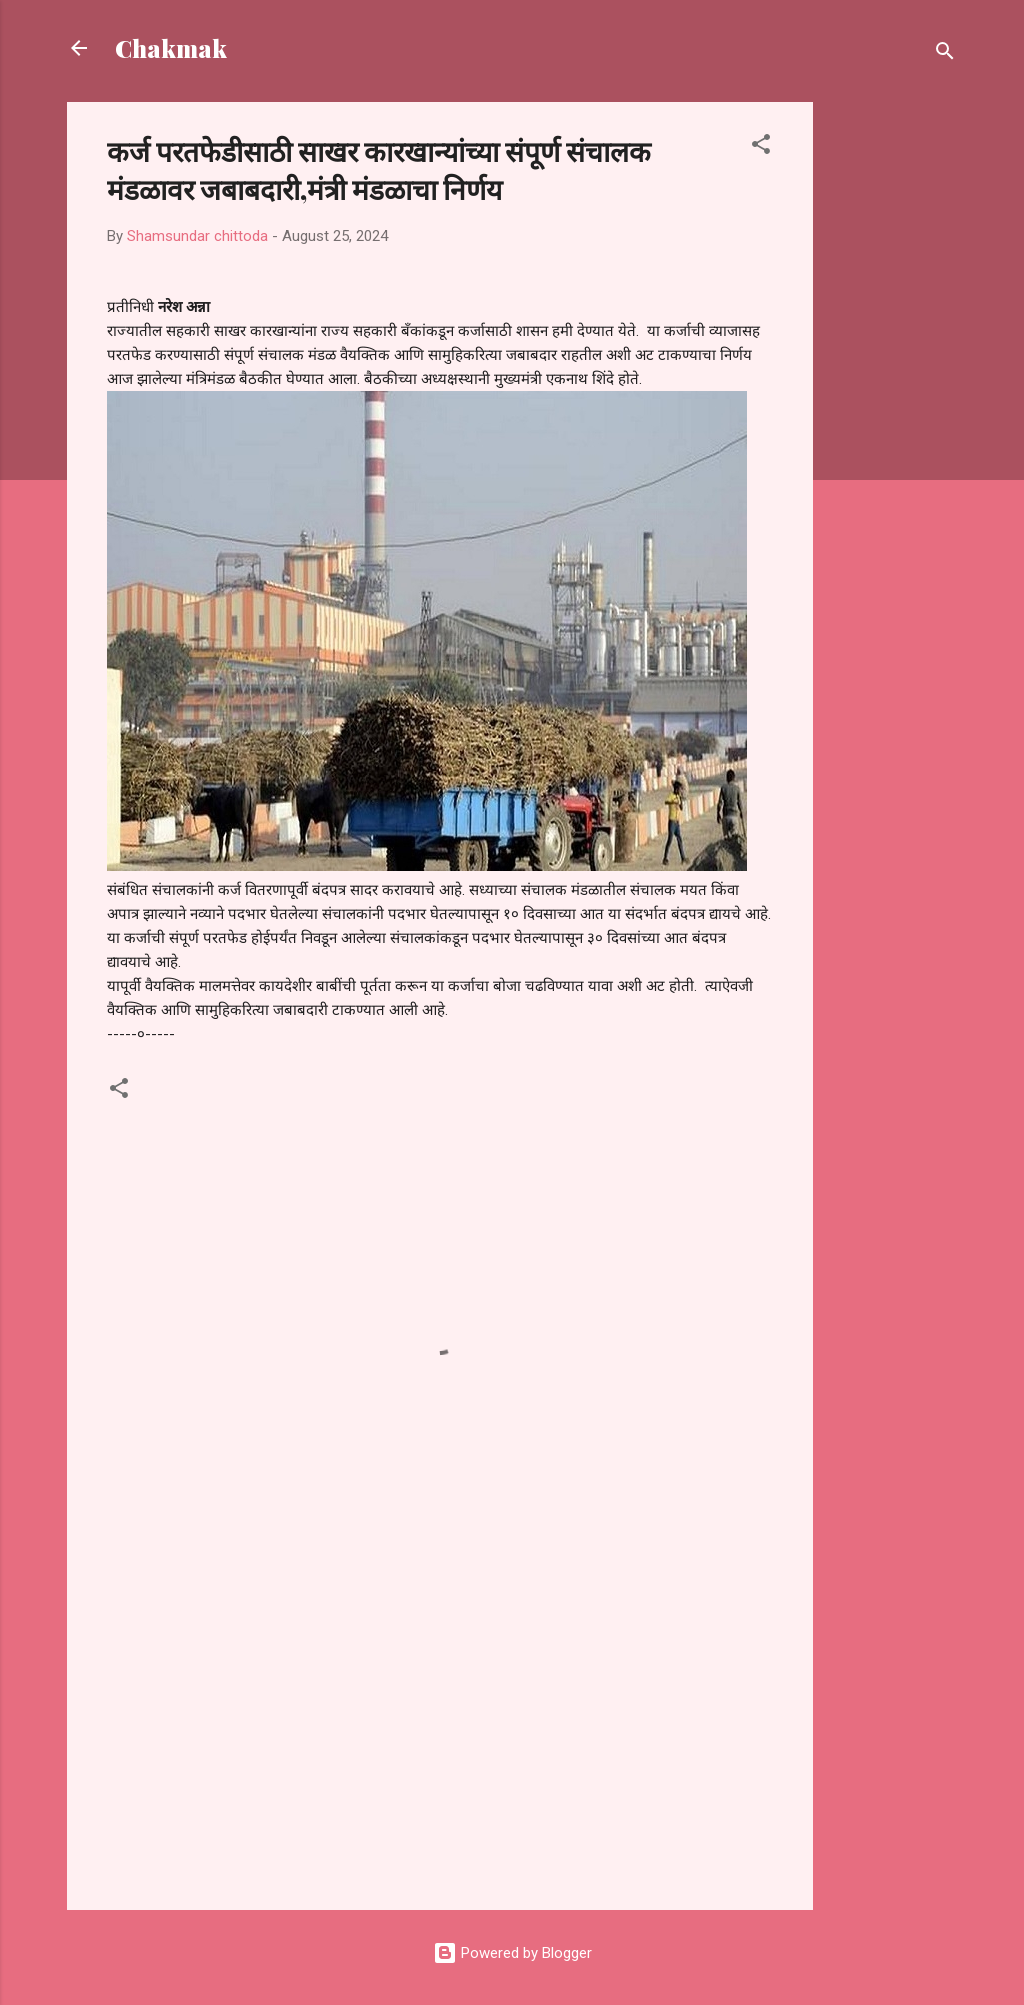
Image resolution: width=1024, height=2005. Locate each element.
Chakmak (171, 48)
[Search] (945, 54)
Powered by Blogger (512, 1953)
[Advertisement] (893, 402)
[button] (761, 147)
